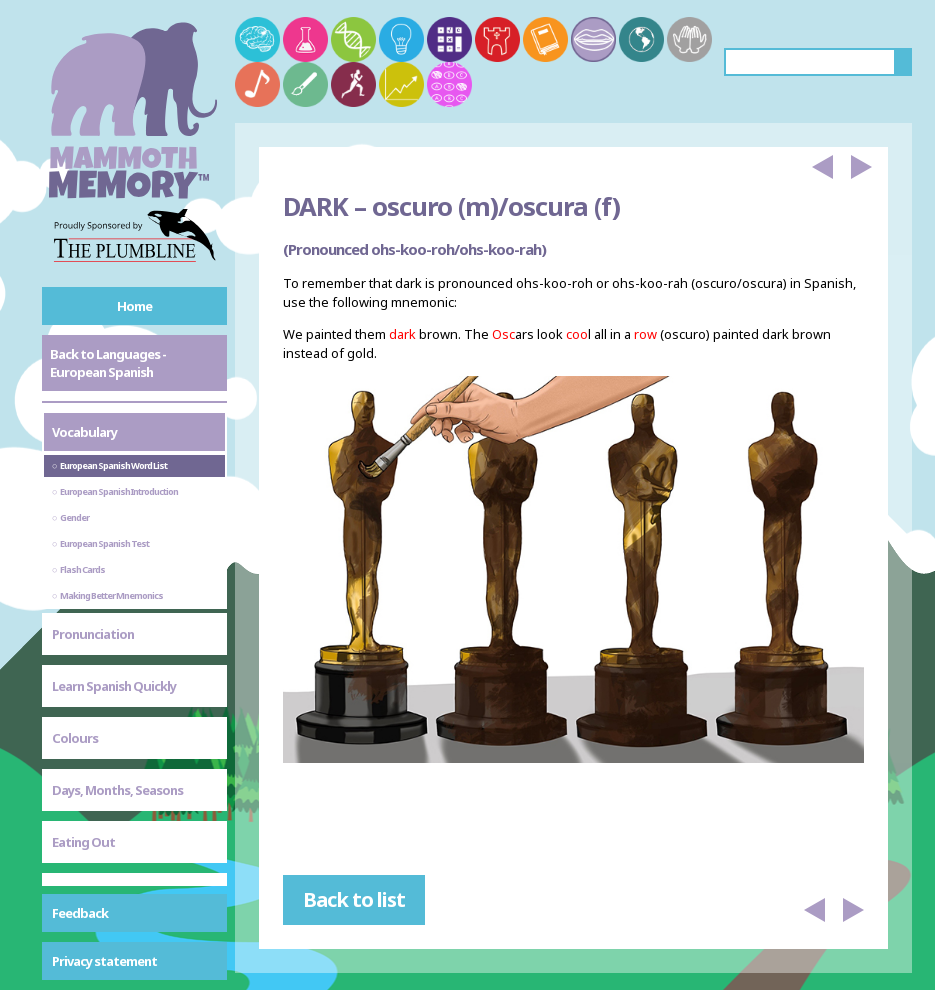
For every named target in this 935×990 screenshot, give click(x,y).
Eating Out (83, 842)
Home (134, 306)
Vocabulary (84, 432)
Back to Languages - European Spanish (108, 363)
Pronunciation (93, 634)
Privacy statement (104, 961)
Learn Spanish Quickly (114, 686)
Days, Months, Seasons (117, 790)
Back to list (354, 899)
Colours (75, 738)
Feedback (80, 913)
